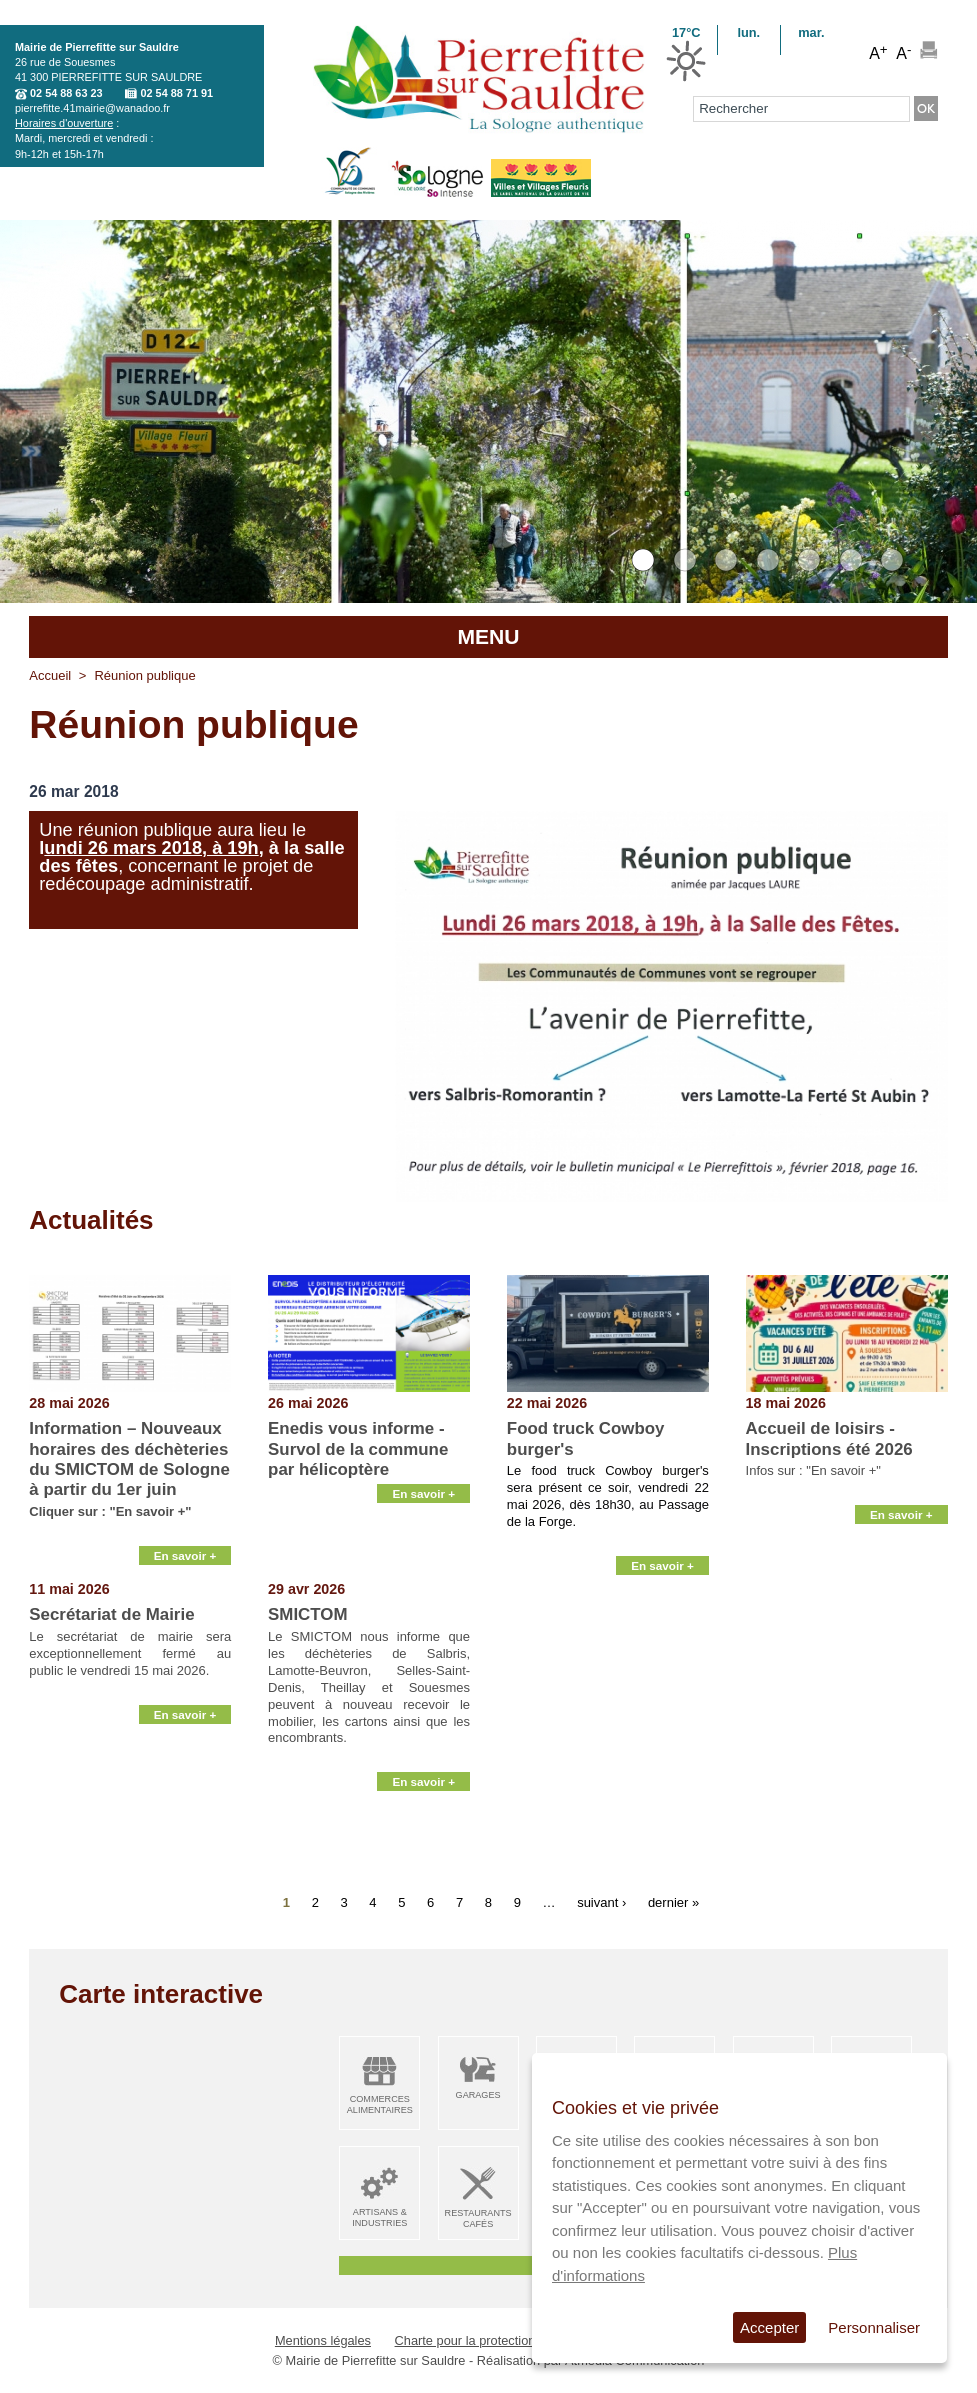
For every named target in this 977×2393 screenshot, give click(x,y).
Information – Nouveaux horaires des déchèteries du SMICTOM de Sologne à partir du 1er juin (129, 1459)
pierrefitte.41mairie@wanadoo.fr (92, 108)
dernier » (673, 1901)
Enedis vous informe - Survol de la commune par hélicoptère (358, 1449)
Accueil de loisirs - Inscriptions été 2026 (829, 1438)
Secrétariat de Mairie (111, 1614)
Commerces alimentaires (380, 2104)
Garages (478, 2095)
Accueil (50, 675)
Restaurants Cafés (478, 2218)
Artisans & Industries (379, 2217)
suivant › (601, 1901)
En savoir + (185, 1557)
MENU (488, 636)
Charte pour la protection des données (504, 2340)
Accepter (769, 2327)
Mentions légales (323, 2340)
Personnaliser (874, 2327)
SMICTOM (307, 1614)
